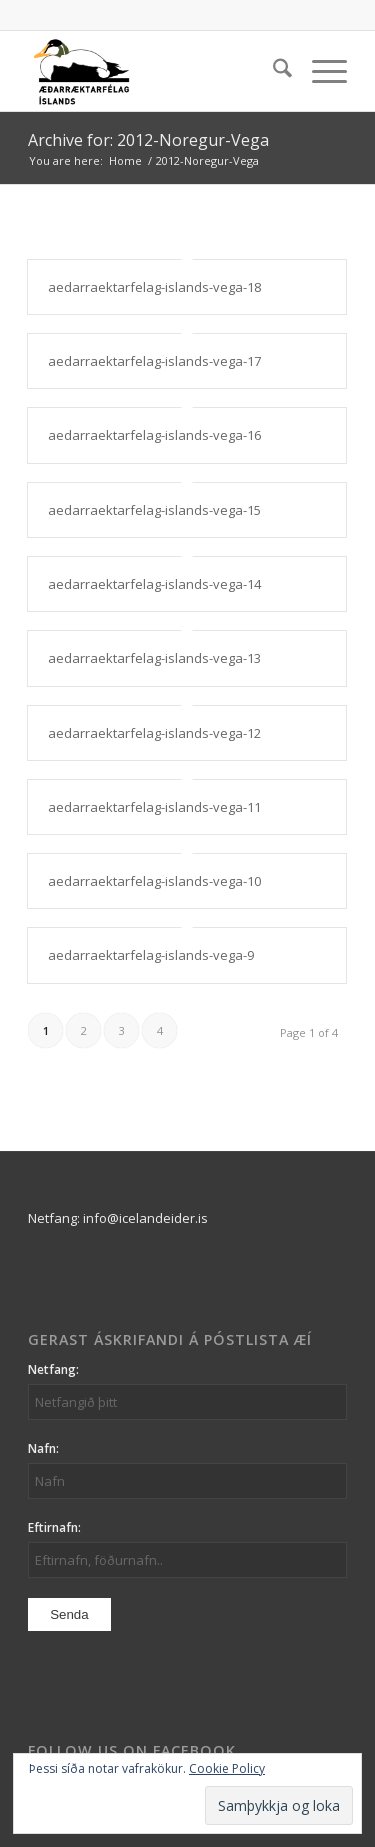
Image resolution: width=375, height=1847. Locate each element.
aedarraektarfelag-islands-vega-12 (154, 733)
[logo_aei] (155, 71)
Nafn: (43, 1448)
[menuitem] (272, 71)
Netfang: (53, 1369)
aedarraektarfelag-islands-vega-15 (154, 510)
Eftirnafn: (54, 1527)
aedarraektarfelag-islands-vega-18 (154, 287)
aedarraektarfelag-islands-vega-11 (154, 807)
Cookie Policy (227, 1768)
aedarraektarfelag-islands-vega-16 (154, 435)
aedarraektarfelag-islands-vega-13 (154, 658)
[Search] (272, 71)
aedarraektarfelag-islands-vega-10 (154, 881)
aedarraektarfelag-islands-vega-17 (154, 361)
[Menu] (319, 71)
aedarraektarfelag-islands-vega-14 (154, 584)
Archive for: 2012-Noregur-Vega (148, 140)
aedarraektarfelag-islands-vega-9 (151, 955)
